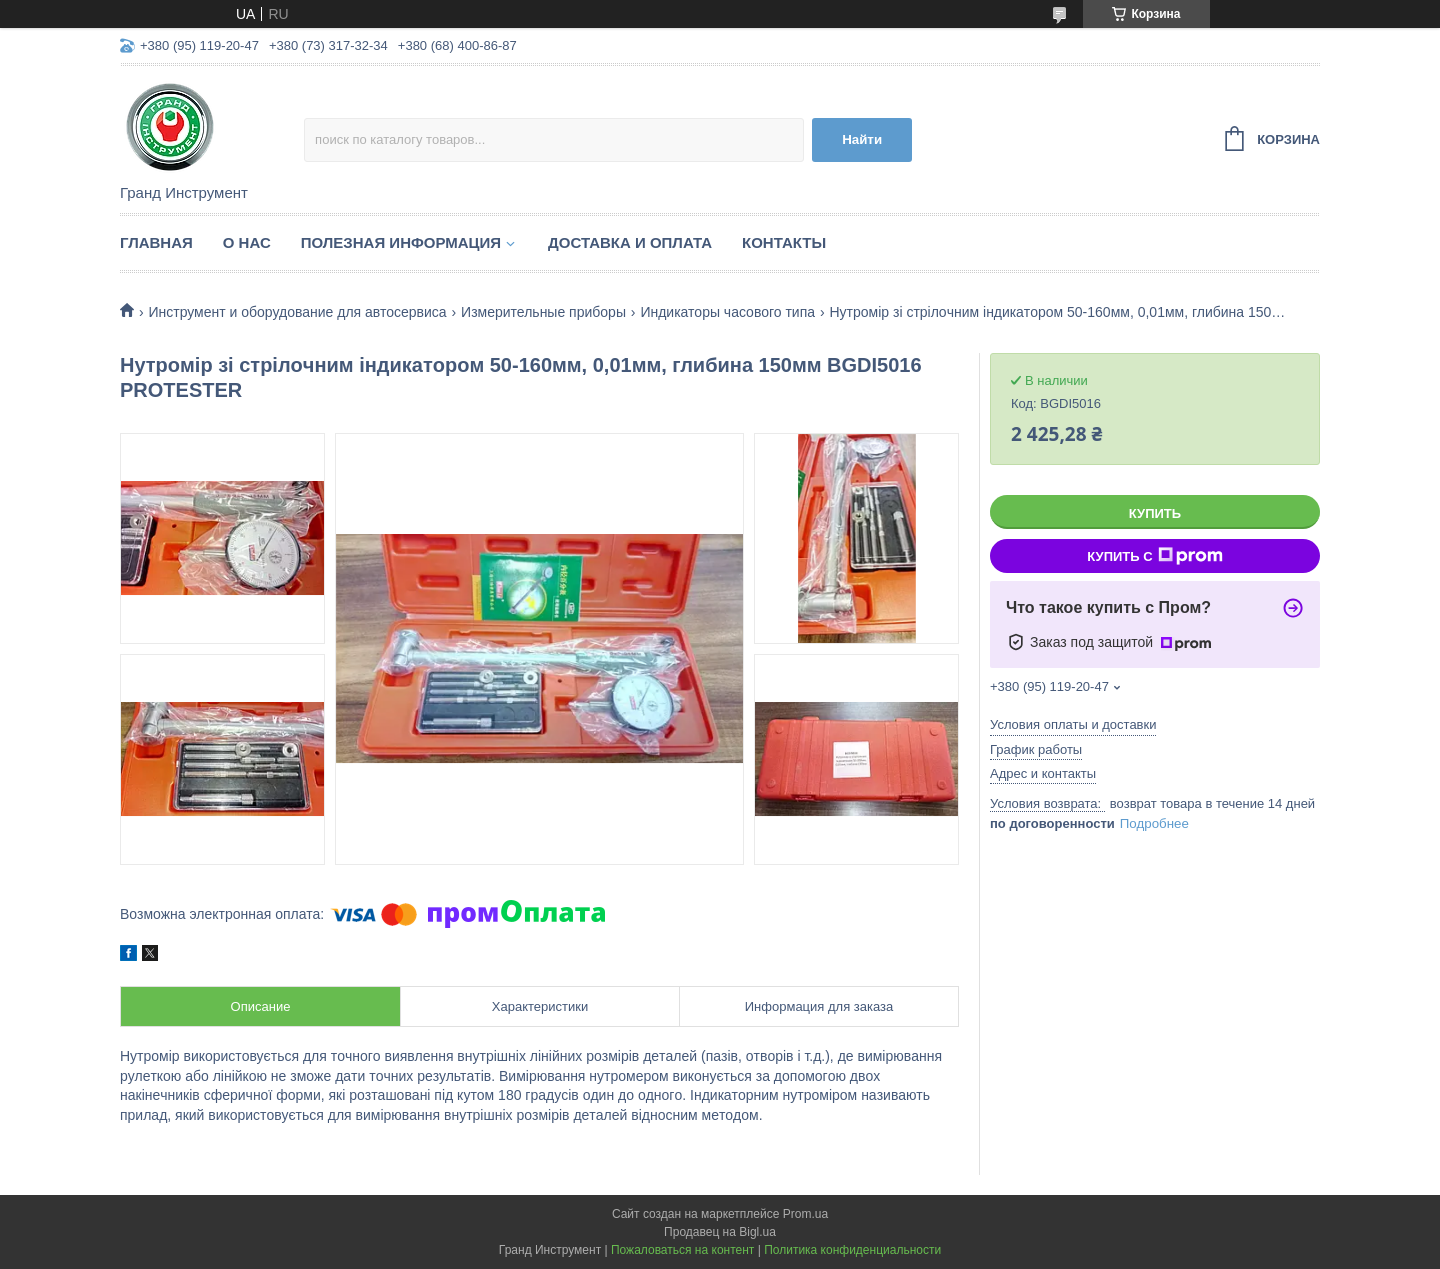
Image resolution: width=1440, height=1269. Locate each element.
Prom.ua (805, 1214)
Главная (156, 242)
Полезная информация (401, 242)
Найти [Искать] (862, 139)
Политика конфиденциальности (852, 1250)
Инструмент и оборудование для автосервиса (297, 312)
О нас (247, 242)
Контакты (784, 242)
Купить (1155, 513)
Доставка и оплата (630, 242)
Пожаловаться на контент (682, 1250)
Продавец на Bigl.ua (720, 1232)
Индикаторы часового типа (727, 312)
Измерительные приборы (543, 312)
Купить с (1154, 556)
